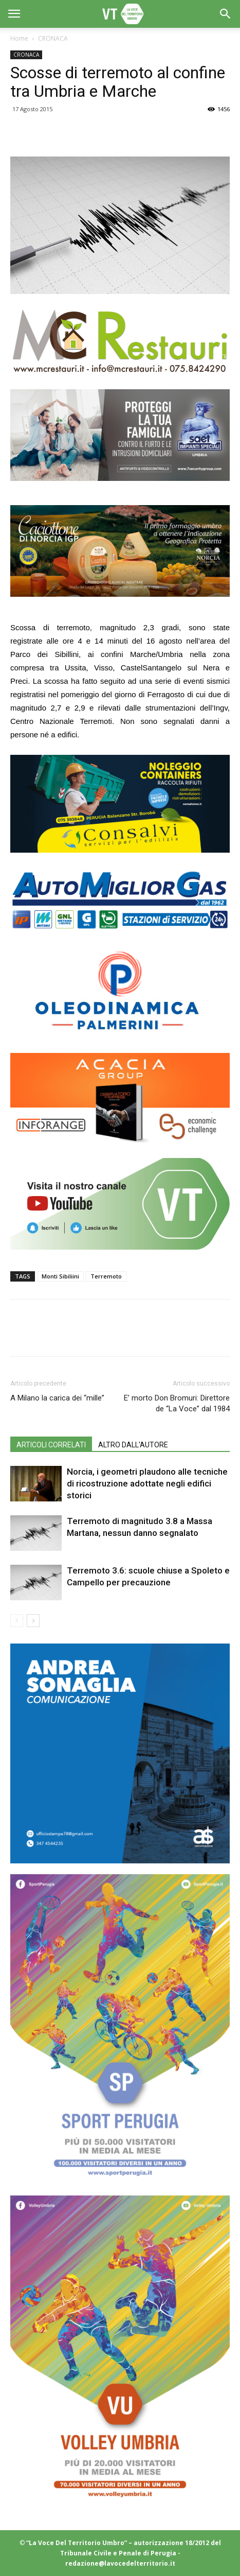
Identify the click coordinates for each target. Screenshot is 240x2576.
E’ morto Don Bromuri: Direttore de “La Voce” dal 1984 (177, 1403)
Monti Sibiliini (60, 1276)
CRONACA (53, 38)
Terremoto (106, 1276)
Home (19, 38)
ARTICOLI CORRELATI (51, 1445)
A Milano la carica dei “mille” (57, 1398)
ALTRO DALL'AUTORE (133, 1445)
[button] (225, 14)
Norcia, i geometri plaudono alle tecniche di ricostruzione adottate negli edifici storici (147, 1483)
